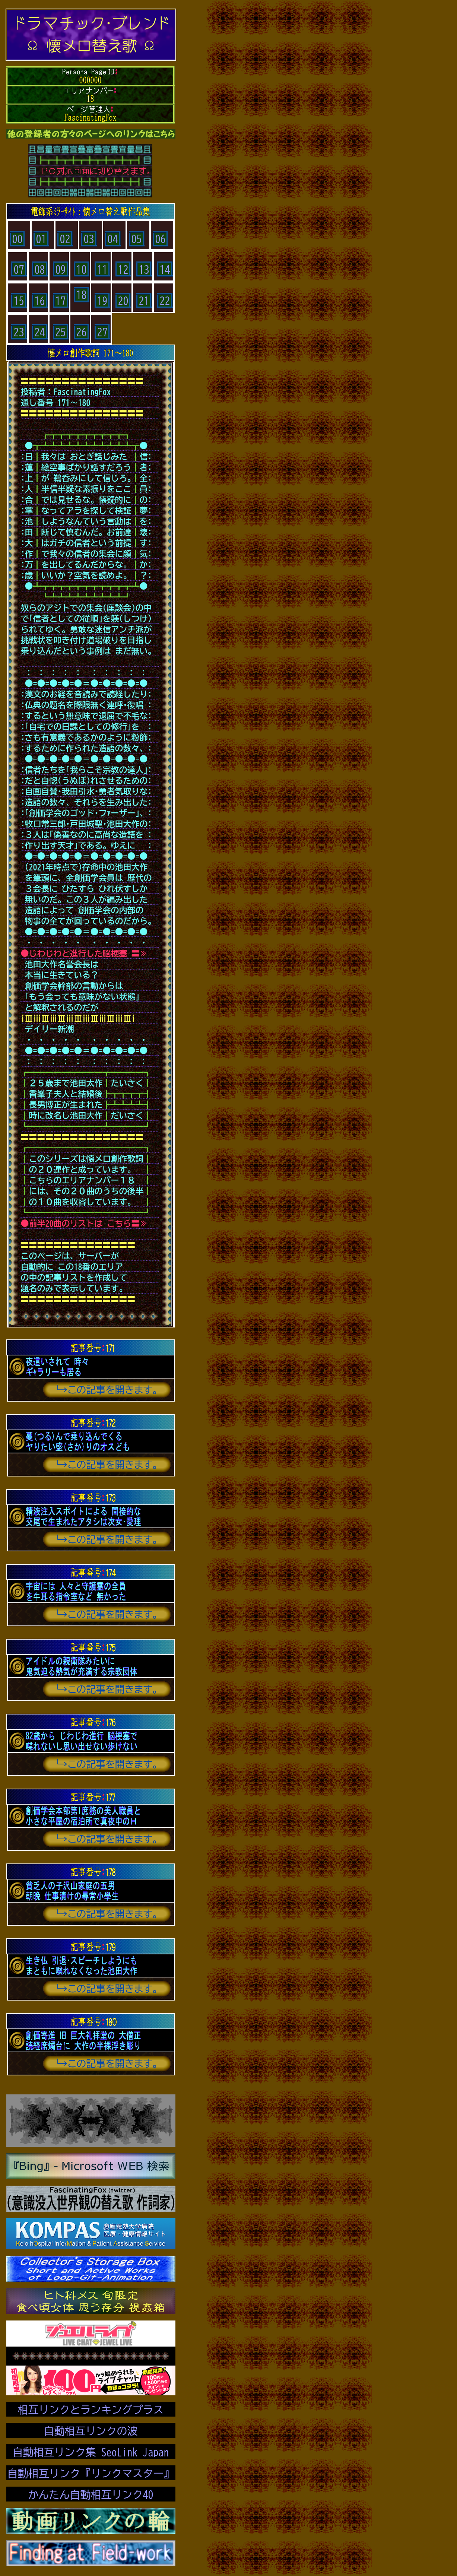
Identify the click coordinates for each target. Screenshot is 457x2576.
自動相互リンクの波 (91, 2431)
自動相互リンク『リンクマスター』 (90, 2473)
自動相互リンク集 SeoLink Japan (91, 2452)
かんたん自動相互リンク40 (90, 2494)
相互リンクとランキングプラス (91, 2409)
